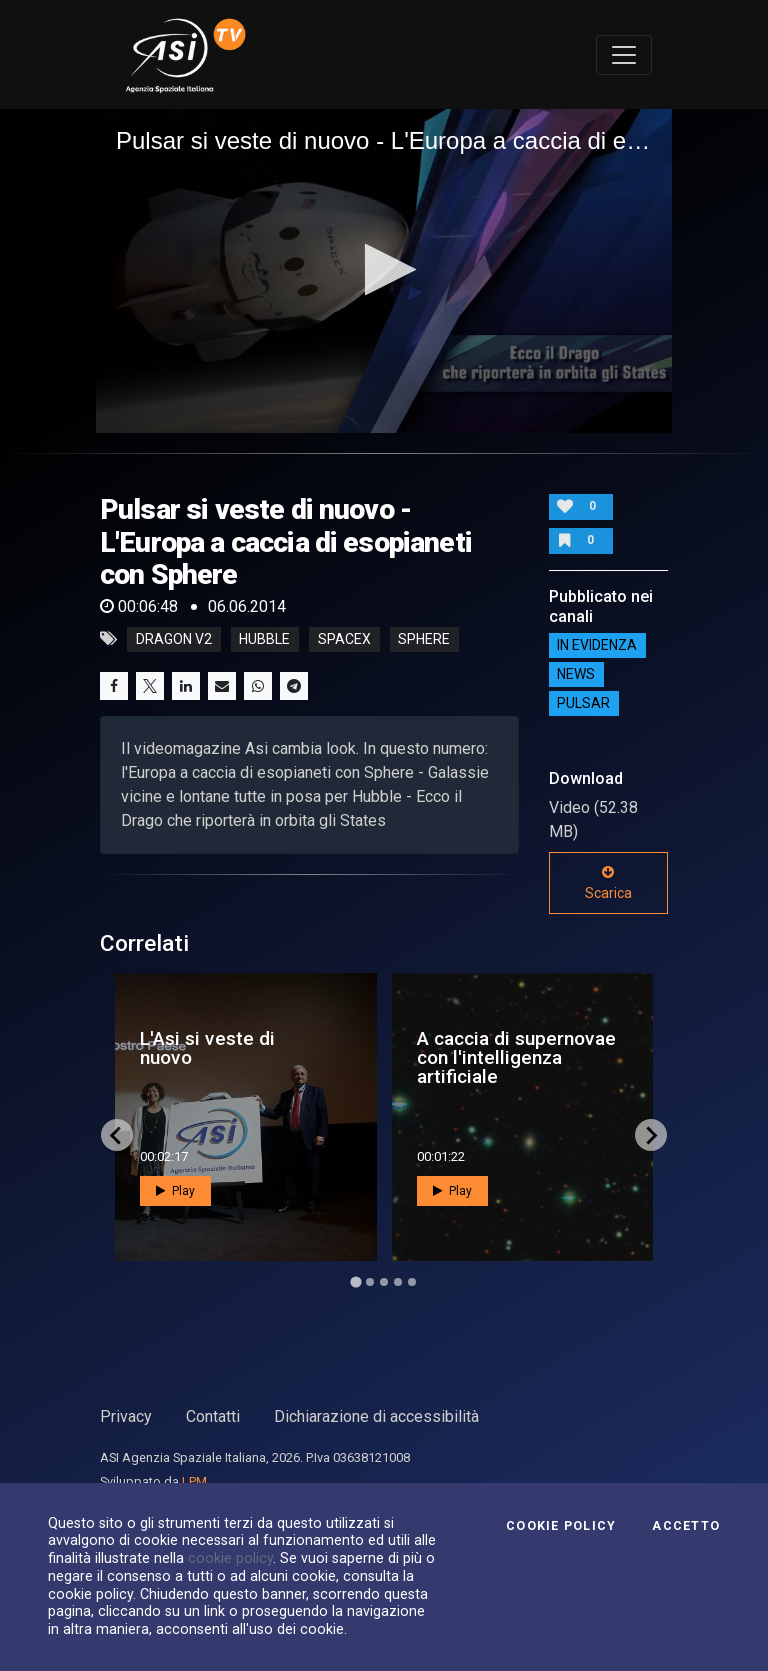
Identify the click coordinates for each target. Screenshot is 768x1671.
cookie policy (230, 1558)
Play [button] (175, 1191)
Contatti (213, 1416)
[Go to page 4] (398, 1282)
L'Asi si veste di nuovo (207, 1048)
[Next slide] (651, 1135)
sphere (424, 639)
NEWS (576, 675)
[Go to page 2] (370, 1282)
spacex (344, 639)
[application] (384, 271)
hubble (264, 639)
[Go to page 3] (384, 1282)
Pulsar (583, 704)
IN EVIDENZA (597, 646)
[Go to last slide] (117, 1135)
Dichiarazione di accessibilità (376, 1416)
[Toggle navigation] (624, 55)
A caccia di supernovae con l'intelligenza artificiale (516, 1057)
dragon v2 (174, 639)
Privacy (126, 1416)
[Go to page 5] (412, 1282)
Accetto (686, 1526)
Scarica (608, 883)
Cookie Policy (561, 1526)
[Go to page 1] (355, 1282)
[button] (384, 269)
